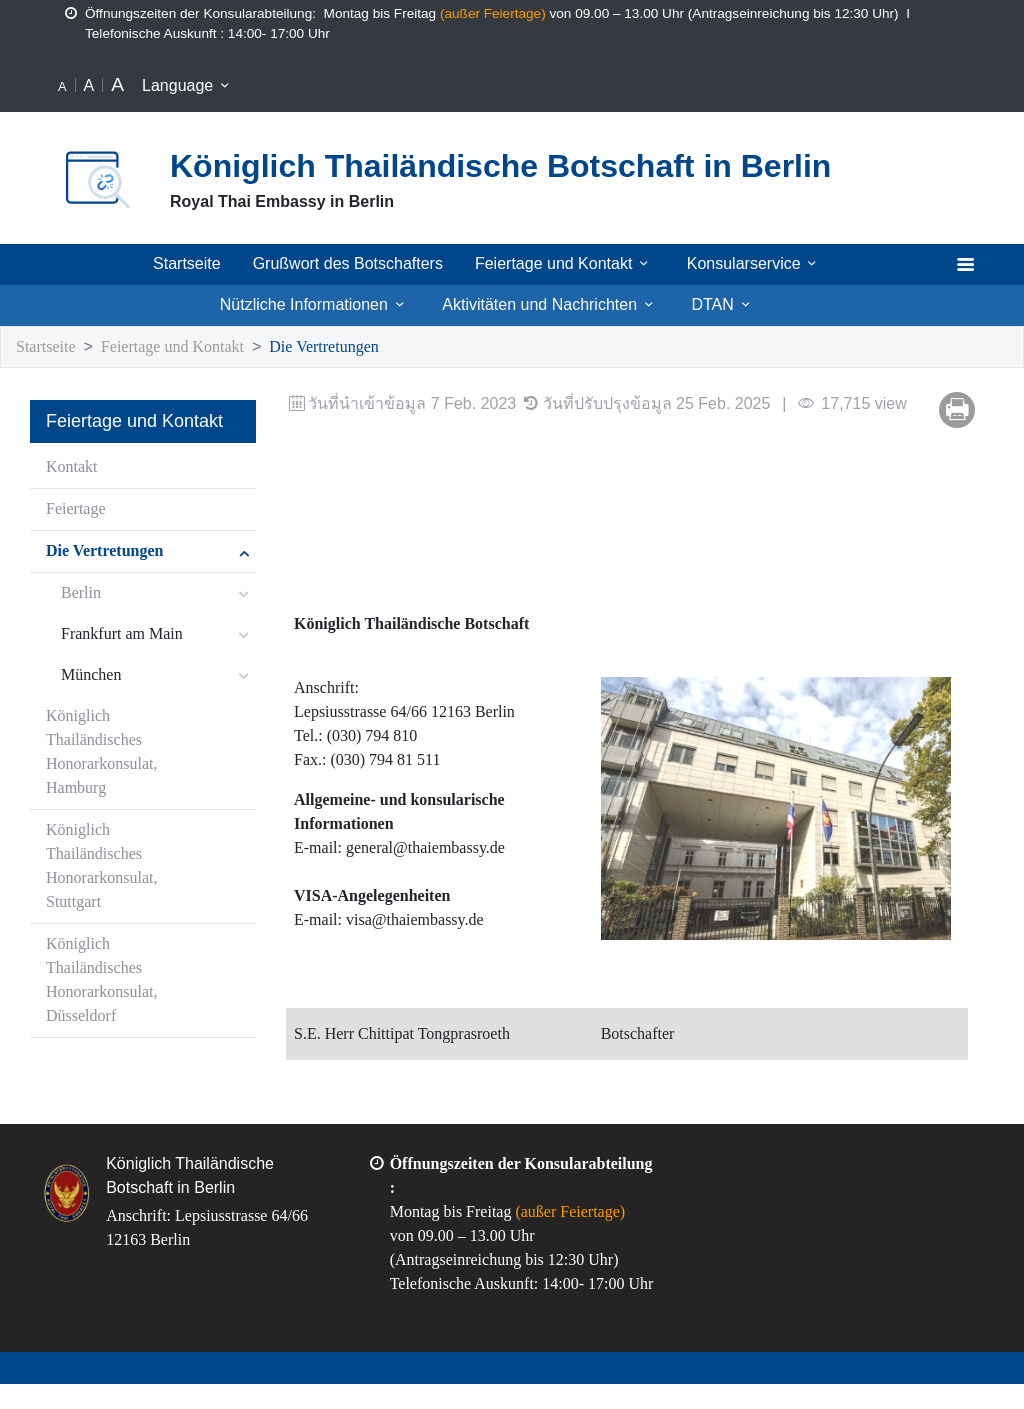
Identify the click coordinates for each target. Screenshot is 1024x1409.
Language (189, 86)
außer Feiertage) (515, 14)
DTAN (733, 305)
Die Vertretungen (356, 347)
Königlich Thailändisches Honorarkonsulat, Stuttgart (104, 866)
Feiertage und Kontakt (568, 264)
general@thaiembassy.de (437, 848)
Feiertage (80, 509)
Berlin (81, 593)
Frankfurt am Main (125, 634)
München (93, 675)
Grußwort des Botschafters (349, 264)
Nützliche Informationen (310, 305)
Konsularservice (759, 264)
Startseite (185, 264)
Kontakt (74, 467)
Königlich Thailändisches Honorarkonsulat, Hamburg (104, 752)
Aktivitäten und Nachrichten (555, 305)
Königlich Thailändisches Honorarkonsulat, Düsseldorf (104, 980)
